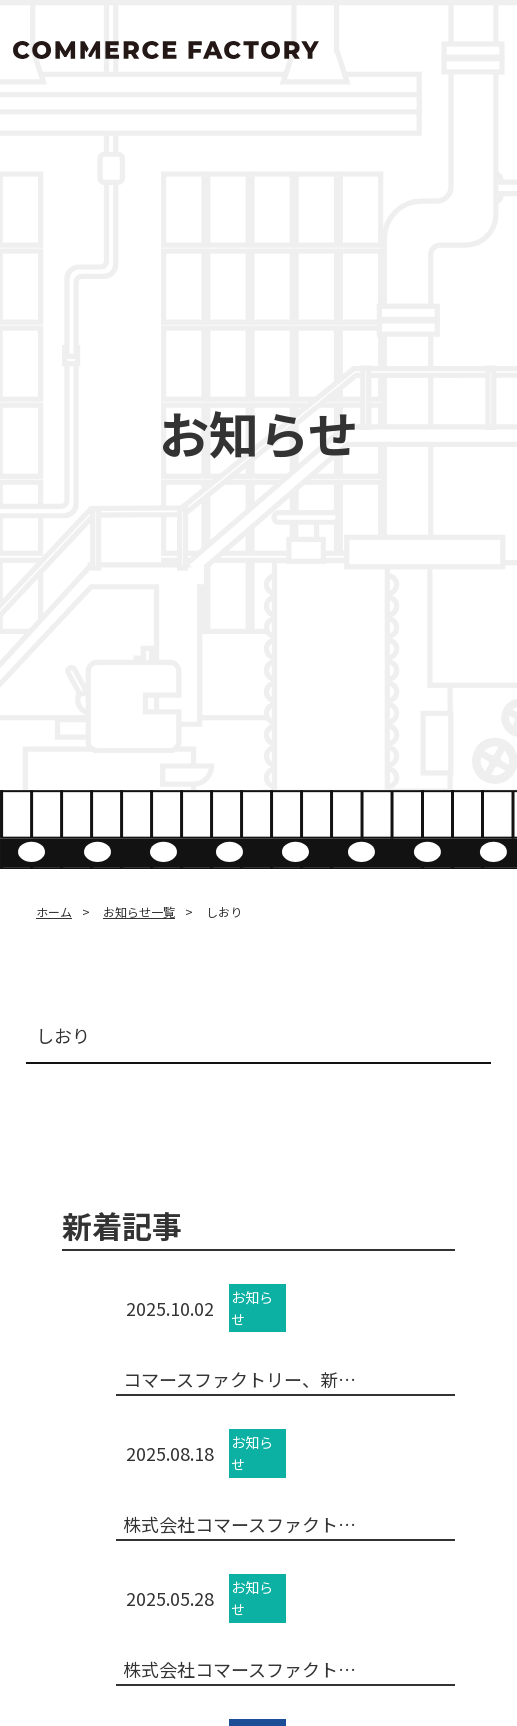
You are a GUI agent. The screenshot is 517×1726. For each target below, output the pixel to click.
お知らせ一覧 (139, 911)
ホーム (54, 911)
